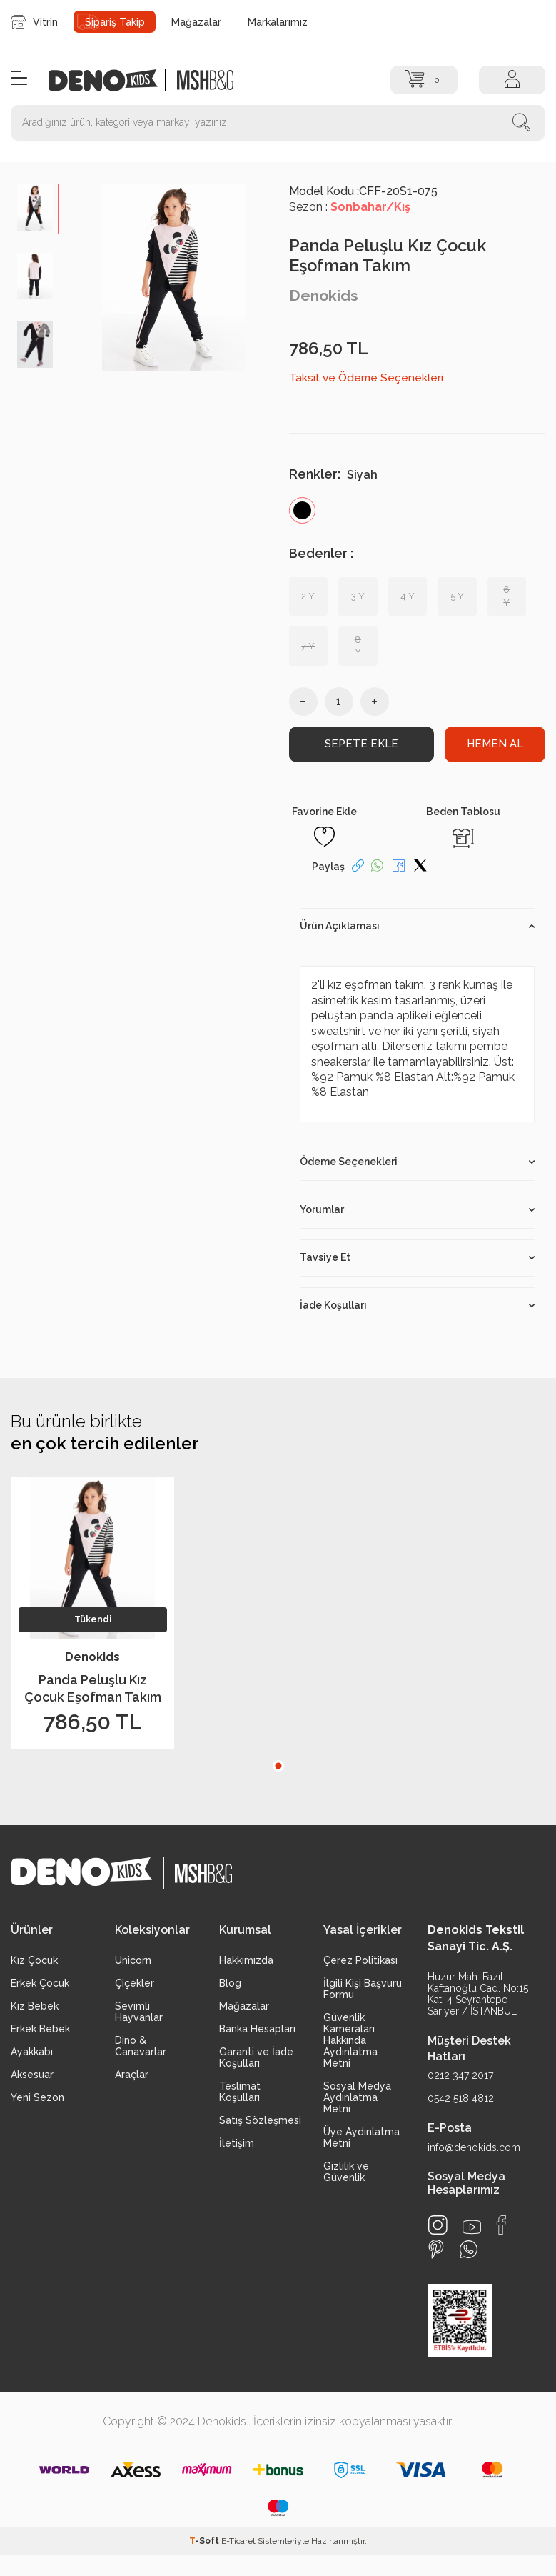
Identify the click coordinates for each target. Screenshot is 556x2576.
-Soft (205, 2541)
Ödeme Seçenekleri (417, 1161)
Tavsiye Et (417, 1257)
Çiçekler (134, 1983)
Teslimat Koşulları (240, 2091)
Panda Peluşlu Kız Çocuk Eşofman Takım (92, 1688)
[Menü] (19, 79)
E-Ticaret (238, 2541)
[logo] (111, 80)
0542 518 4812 (461, 2098)
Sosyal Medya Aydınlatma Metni (357, 2097)
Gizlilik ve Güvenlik (346, 2171)
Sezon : (349, 207)
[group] (173, 277)
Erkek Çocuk (40, 1983)
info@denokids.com (474, 2147)
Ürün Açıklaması (417, 926)
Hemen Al (495, 743)
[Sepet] (423, 80)
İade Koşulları (417, 1305)
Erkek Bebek (40, 2029)
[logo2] (204, 80)
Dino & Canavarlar (140, 2046)
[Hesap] (512, 80)
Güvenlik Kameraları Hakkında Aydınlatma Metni (350, 2040)
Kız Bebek (35, 2006)
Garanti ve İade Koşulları (256, 2057)
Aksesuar (32, 2074)
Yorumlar (417, 1209)
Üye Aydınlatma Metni (361, 2137)
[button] (278, 1766)
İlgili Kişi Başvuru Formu (362, 1988)
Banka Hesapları (257, 2029)
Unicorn (133, 1960)
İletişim (236, 2143)
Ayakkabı (32, 2051)
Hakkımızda (246, 1960)
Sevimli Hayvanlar (139, 2011)
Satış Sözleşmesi (260, 2120)
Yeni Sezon (37, 2097)
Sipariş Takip (115, 22)
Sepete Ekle (361, 743)
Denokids (323, 295)
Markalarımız (278, 22)
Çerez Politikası (360, 1960)
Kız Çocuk (34, 1960)
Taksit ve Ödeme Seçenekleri (366, 377)
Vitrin (34, 22)
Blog (230, 1983)
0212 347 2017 (460, 2075)
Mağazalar (196, 22)
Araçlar (131, 2074)
